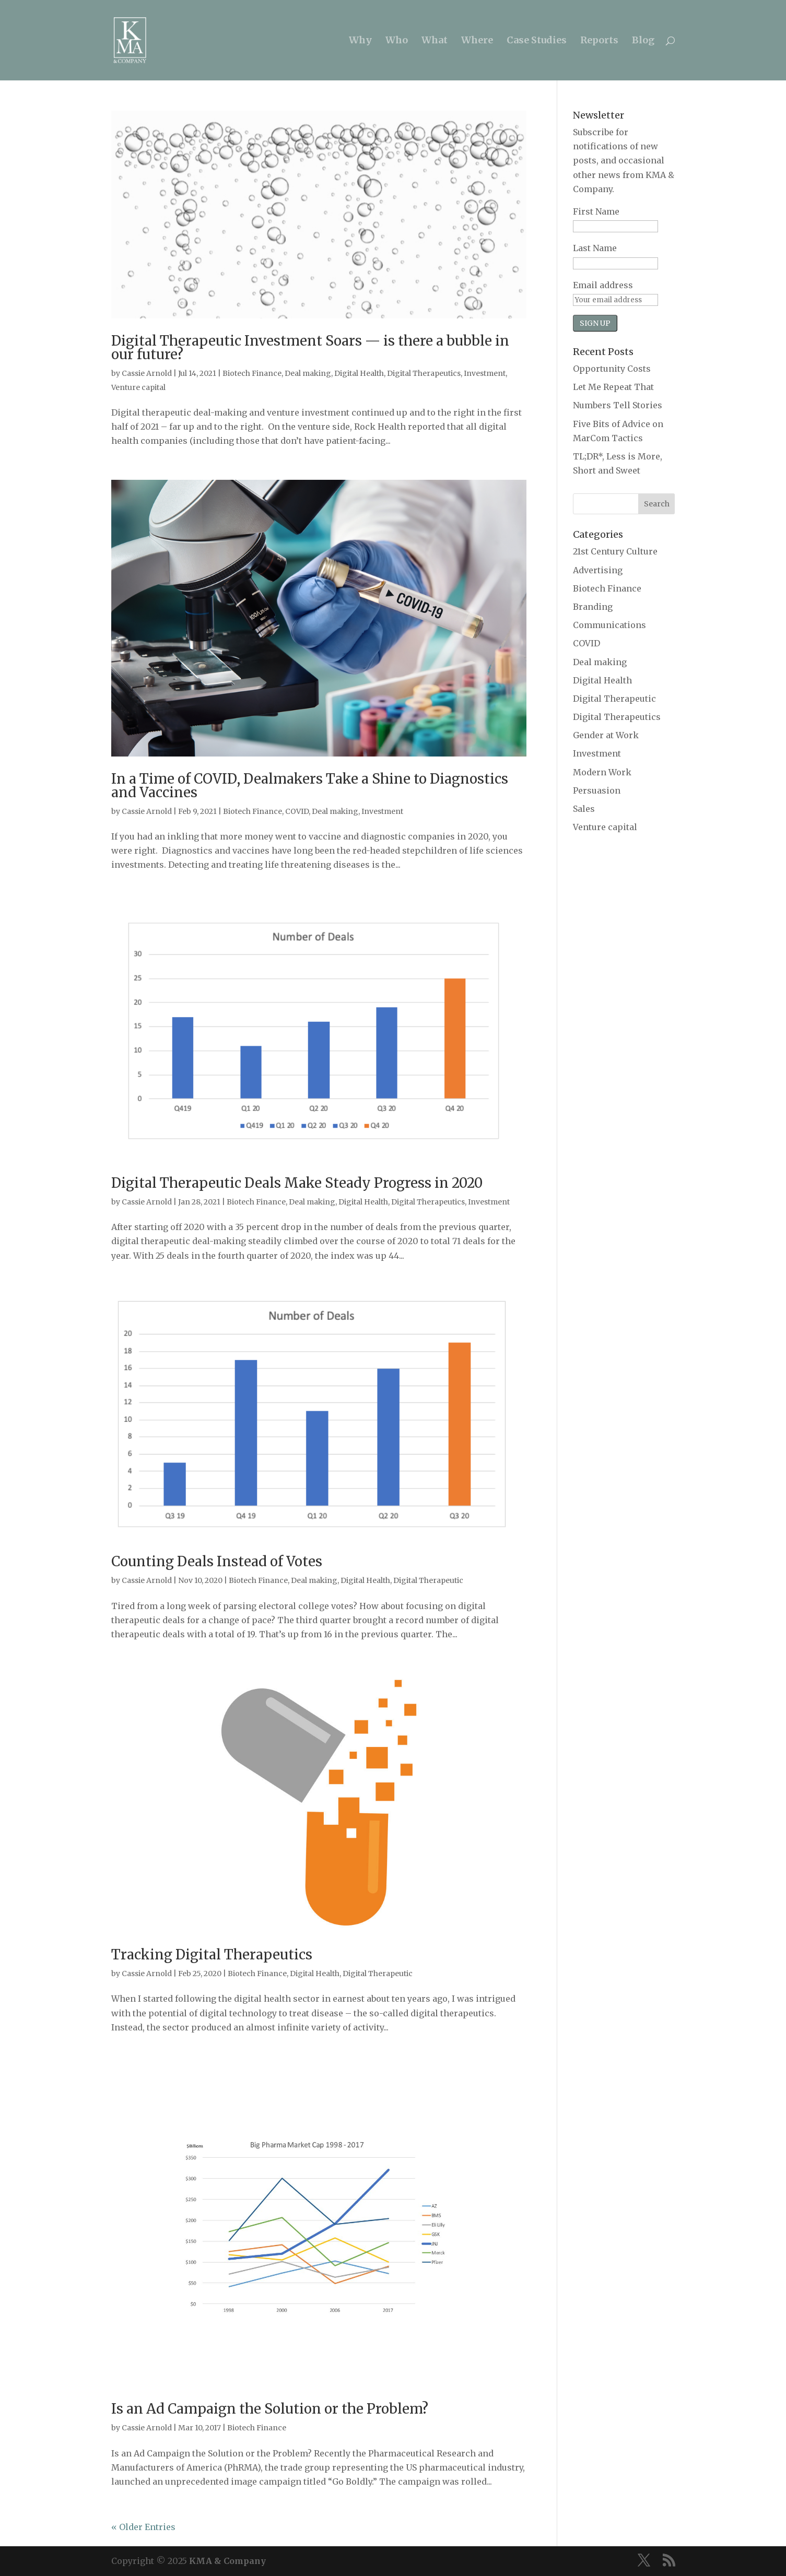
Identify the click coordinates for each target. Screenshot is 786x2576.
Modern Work (602, 772)
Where (477, 41)
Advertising (598, 570)
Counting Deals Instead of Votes (216, 1561)
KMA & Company (227, 2561)
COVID (297, 811)
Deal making (308, 373)
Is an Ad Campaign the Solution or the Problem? (269, 2408)
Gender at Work (606, 735)
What (434, 41)
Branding (593, 606)
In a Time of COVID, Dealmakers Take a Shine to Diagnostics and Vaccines (309, 785)
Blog (643, 41)
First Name (596, 211)
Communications (609, 625)
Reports (599, 41)
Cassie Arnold (147, 373)
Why (360, 41)
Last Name (595, 248)
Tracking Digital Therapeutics (211, 1954)
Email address (603, 285)
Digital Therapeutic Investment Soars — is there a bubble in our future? (310, 347)
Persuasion (596, 790)
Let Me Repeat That (613, 387)
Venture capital (138, 387)
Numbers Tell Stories (617, 405)
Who (396, 41)
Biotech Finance (251, 373)
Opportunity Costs (612, 368)
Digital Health (359, 373)
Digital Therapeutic (428, 1580)
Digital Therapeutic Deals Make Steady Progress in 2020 (297, 1182)
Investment (485, 373)
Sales (584, 808)
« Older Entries (143, 2527)
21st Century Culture (615, 551)
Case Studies (537, 41)
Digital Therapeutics (424, 373)
